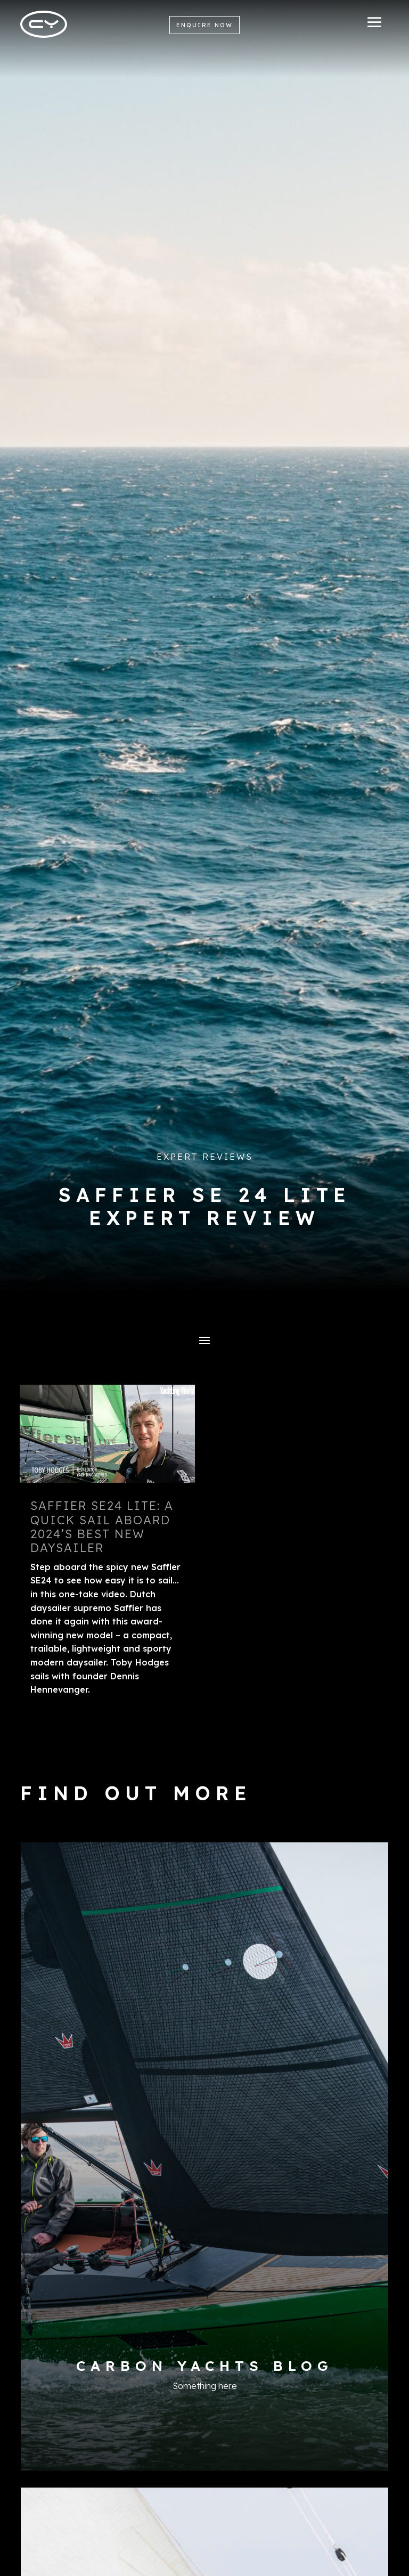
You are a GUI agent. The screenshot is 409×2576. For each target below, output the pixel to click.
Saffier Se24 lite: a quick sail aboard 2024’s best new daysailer (102, 1526)
